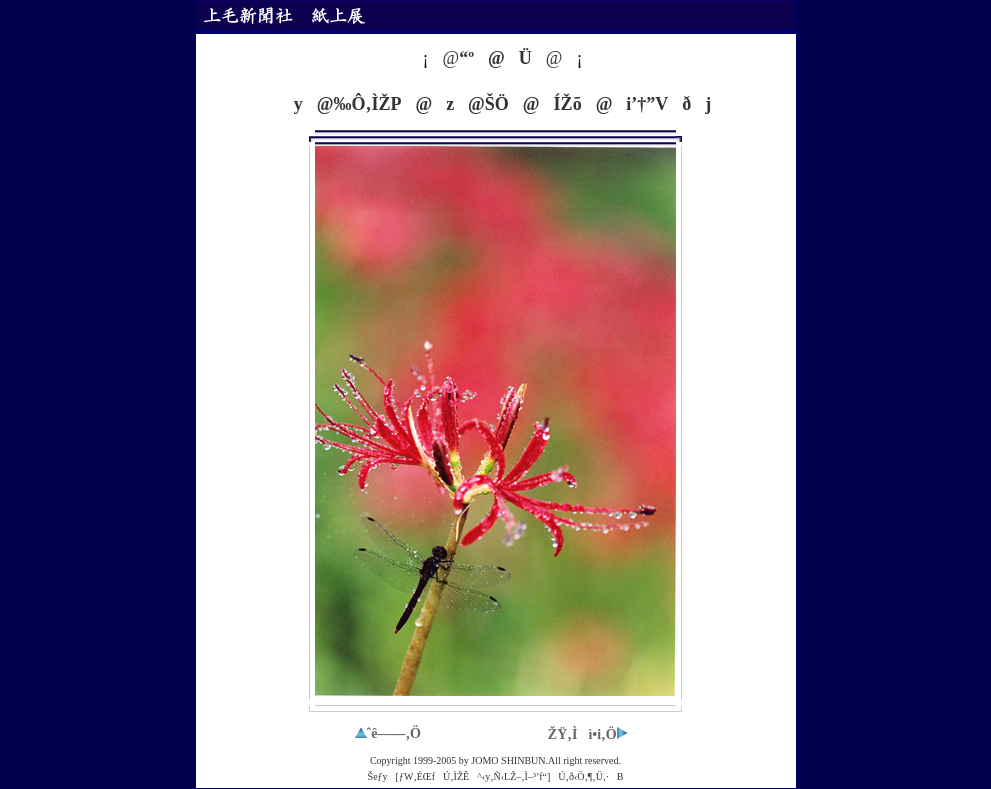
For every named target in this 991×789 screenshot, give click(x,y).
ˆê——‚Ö (388, 733)
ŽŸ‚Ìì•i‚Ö (587, 734)
